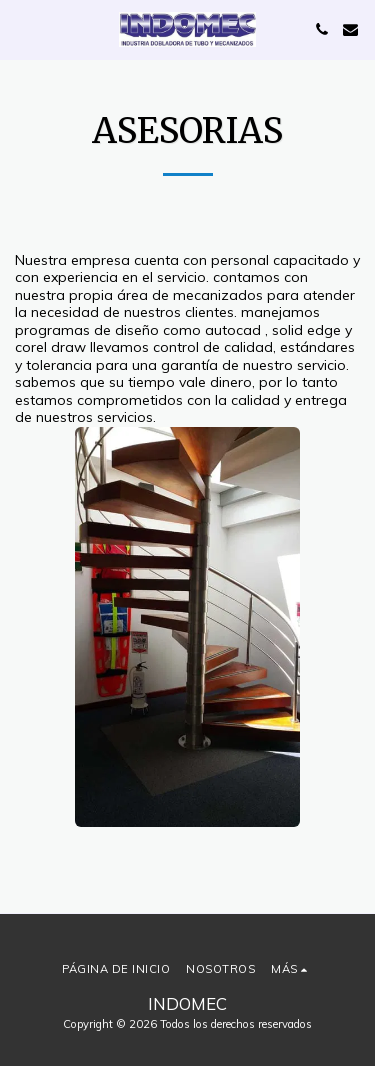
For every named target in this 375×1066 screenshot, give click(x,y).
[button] (22, 28)
